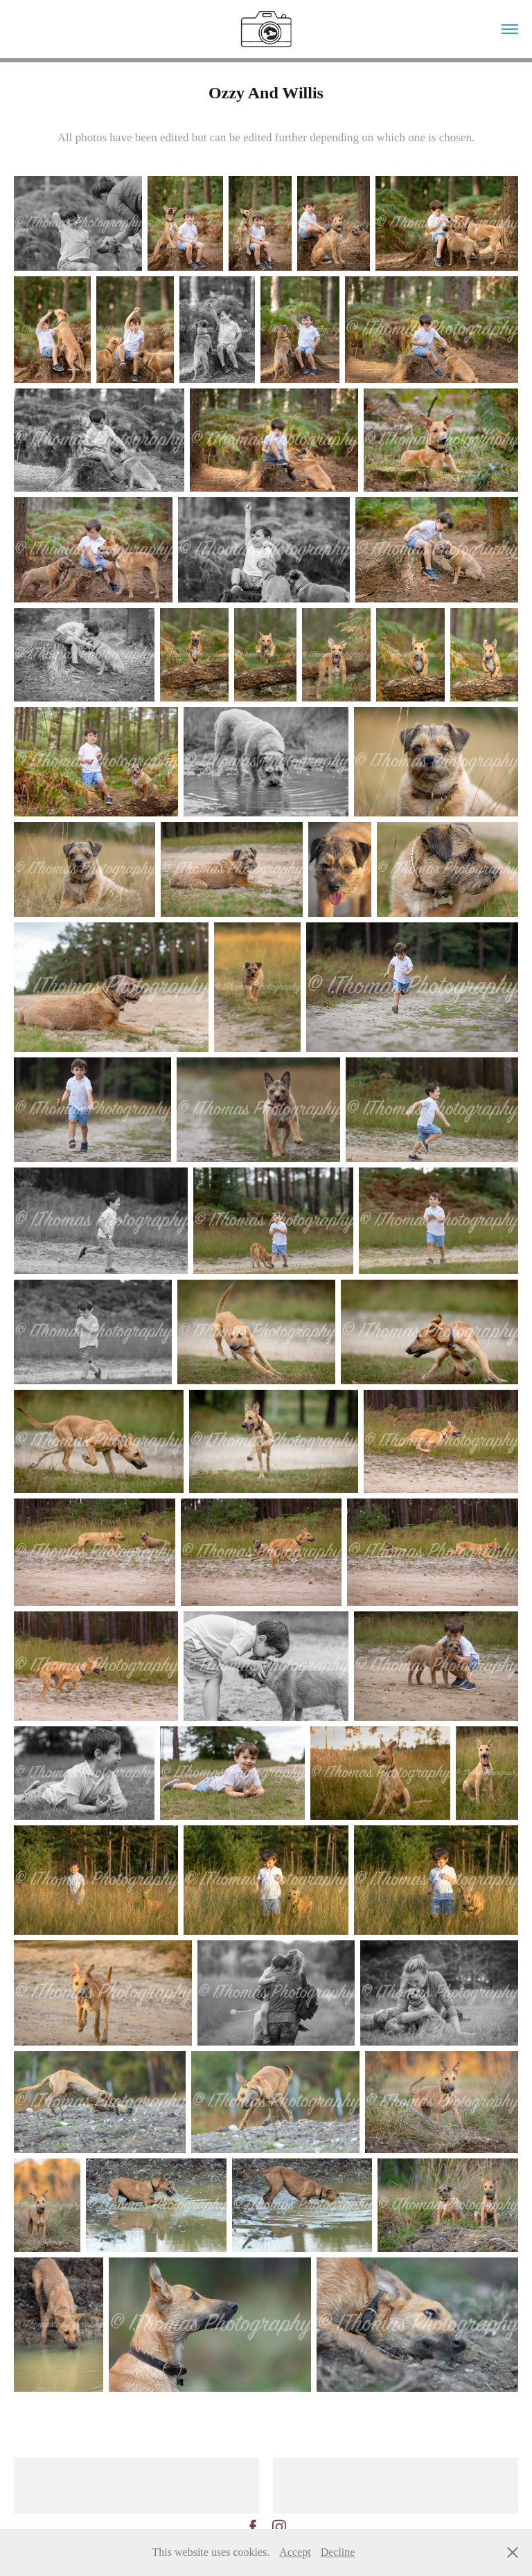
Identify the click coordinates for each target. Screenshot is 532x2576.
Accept (294, 2552)
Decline (338, 2552)
